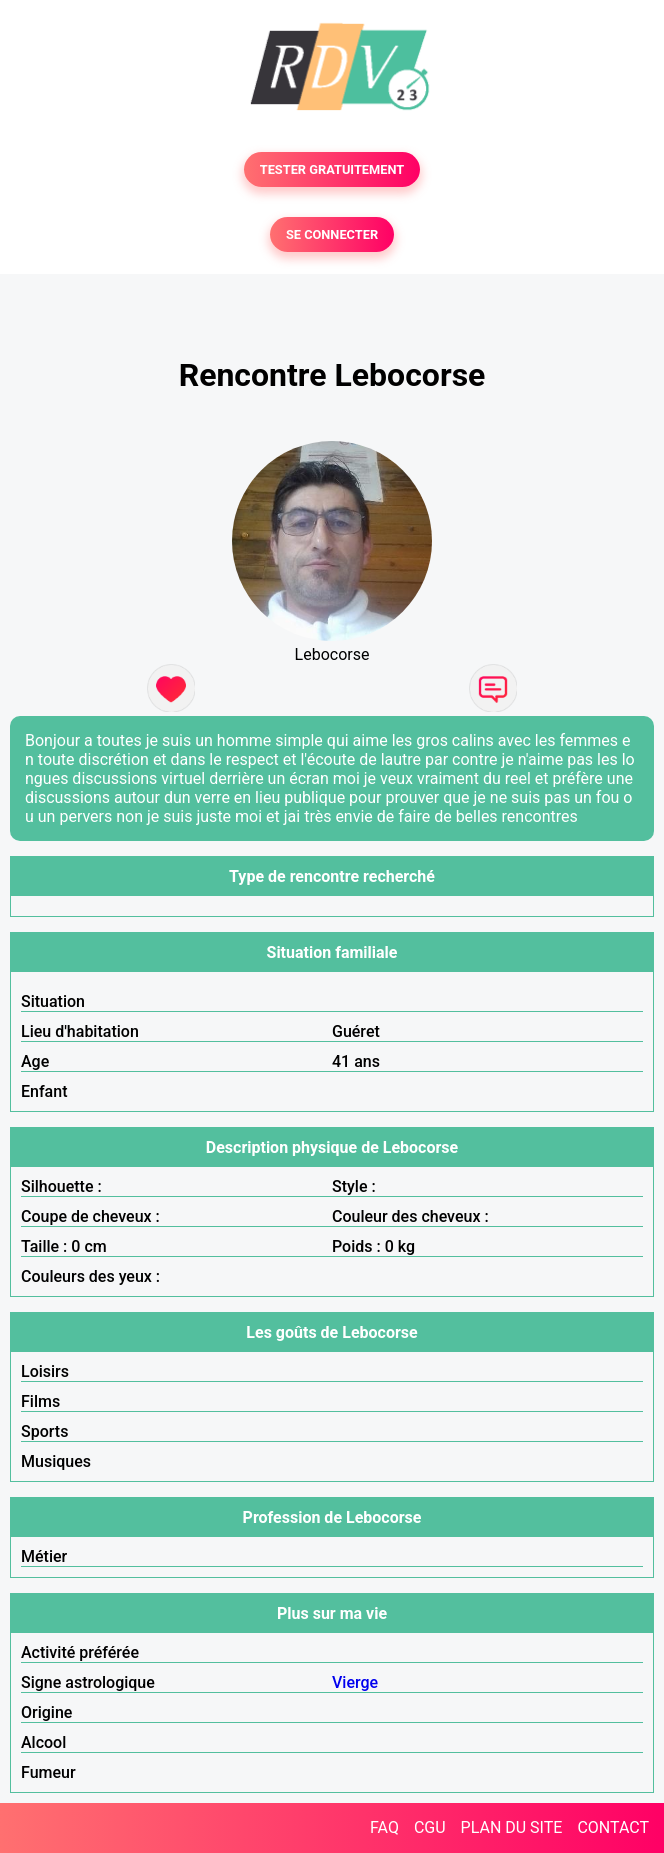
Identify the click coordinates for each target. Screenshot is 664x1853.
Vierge (355, 1682)
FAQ (384, 1827)
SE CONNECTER (332, 234)
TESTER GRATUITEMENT (332, 169)
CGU (430, 1827)
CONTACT (613, 1827)
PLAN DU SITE (512, 1827)
